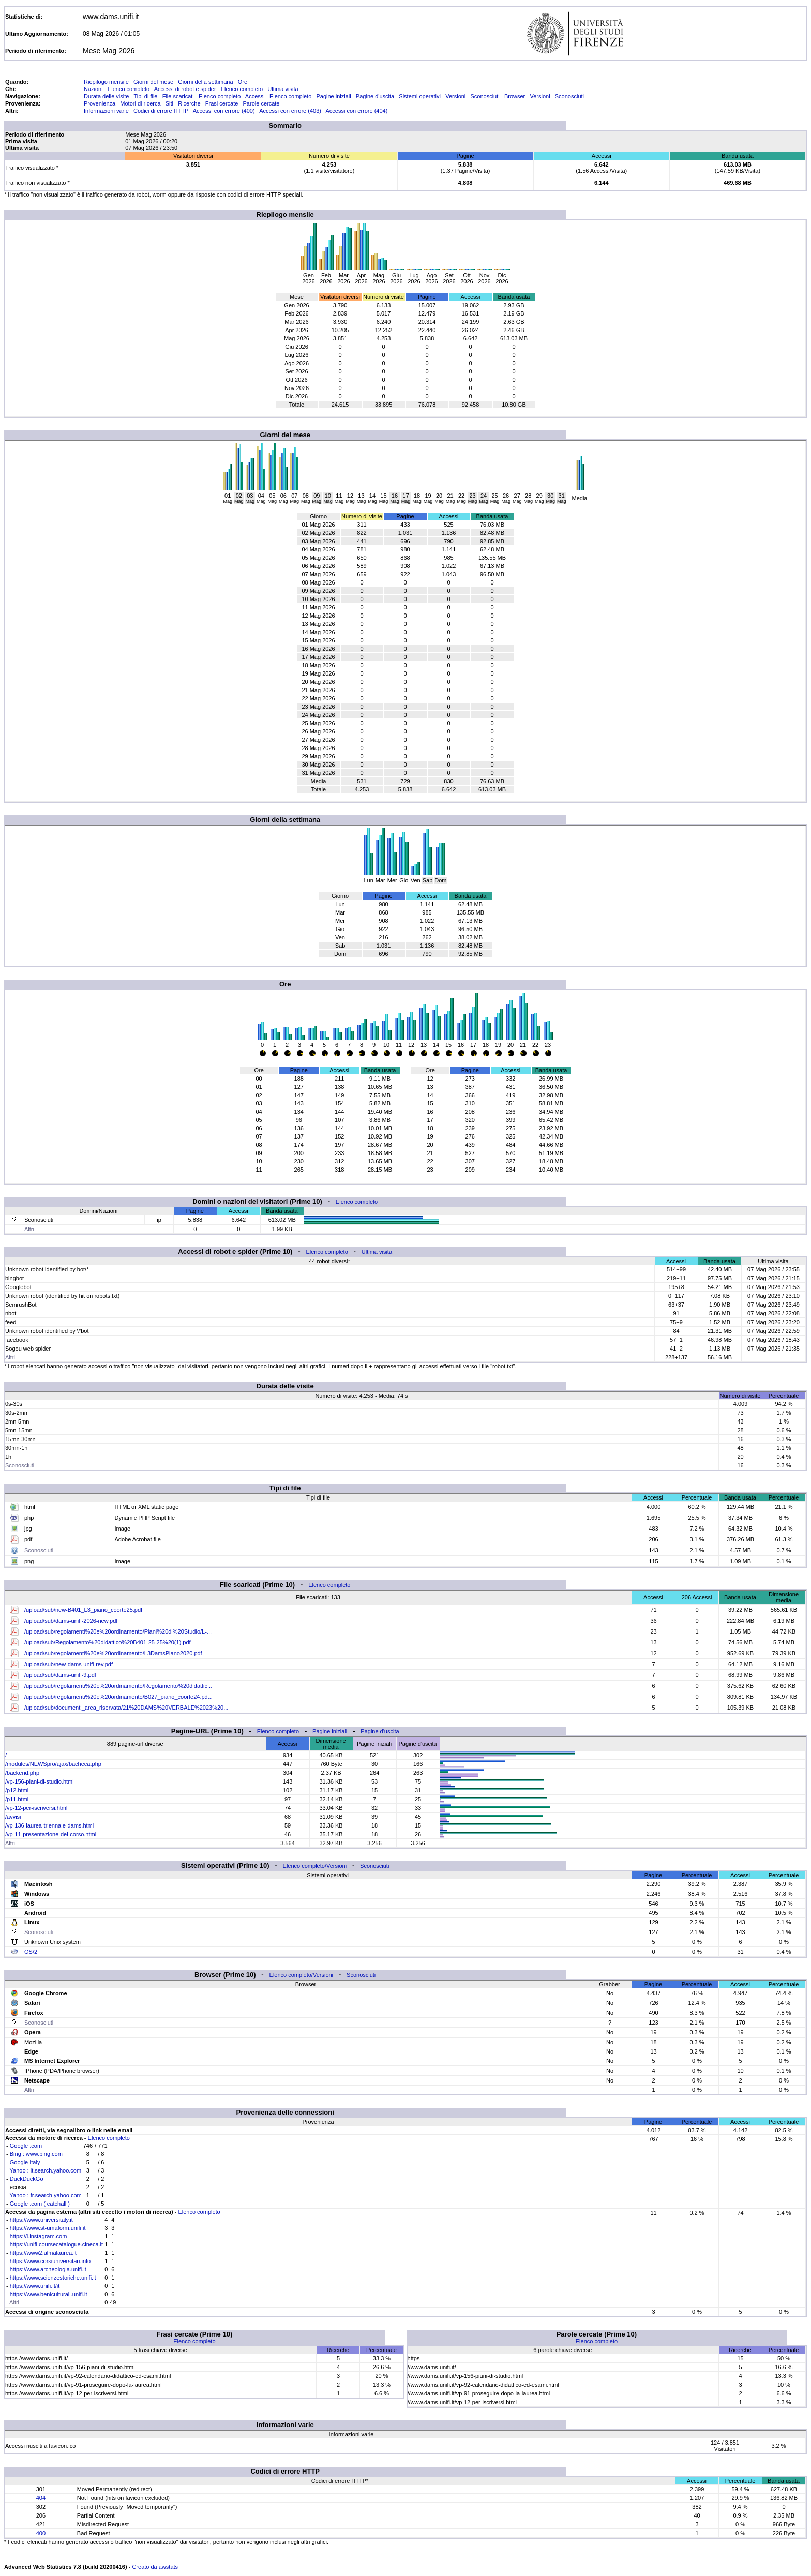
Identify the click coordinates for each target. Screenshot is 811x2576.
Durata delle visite (106, 96)
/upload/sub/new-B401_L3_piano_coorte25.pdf (83, 1610)
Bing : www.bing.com (36, 2154)
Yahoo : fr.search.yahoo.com (46, 2195)
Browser (514, 96)
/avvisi (13, 1817)
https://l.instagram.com (38, 2236)
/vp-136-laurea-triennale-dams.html (49, 1825)
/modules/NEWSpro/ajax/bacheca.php (53, 1764)
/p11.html (16, 1799)
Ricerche (189, 103)
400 (41, 2533)
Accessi (255, 96)
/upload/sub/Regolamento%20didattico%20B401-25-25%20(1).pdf (107, 1642)
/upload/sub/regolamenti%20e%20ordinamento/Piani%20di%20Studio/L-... (118, 1631)
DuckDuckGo (26, 2179)
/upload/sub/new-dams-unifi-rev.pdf (68, 1664)
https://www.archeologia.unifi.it (48, 2269)
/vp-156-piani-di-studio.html (39, 1781)
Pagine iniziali (333, 96)
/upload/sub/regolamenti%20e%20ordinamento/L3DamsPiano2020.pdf (113, 1653)
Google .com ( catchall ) (40, 2203)
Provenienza (99, 103)
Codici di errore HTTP (160, 111)
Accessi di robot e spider (185, 89)
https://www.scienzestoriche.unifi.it (53, 2277)
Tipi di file (145, 96)
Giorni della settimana (205, 82)
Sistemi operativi (420, 96)
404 (41, 2498)
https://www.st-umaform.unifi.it (48, 2228)
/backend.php (22, 1773)
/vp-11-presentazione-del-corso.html (50, 1834)
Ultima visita (282, 89)
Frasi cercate (221, 103)
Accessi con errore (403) (290, 111)
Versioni (455, 96)
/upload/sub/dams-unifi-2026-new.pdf (70, 1621)
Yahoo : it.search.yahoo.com (46, 2170)
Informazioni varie (106, 111)
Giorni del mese (153, 82)
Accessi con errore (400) (224, 111)
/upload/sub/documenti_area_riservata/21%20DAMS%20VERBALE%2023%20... (126, 1707)
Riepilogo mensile (106, 82)
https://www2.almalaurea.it (43, 2253)
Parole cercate (261, 103)
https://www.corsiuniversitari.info (50, 2261)
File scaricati (178, 96)
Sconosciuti (484, 96)
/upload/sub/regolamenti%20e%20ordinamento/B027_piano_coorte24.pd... (118, 1697)
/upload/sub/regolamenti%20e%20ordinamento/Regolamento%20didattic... (118, 1686)
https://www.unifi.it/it (35, 2286)
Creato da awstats (155, 2567)
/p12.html (16, 1790)
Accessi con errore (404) (357, 111)
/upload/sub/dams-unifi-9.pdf (60, 1675)
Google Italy (25, 2162)
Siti (169, 103)
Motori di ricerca (140, 103)
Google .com (26, 2146)
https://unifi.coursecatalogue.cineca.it (56, 2244)
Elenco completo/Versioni (315, 1866)
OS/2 (30, 1952)
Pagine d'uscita (375, 96)
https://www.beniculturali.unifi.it (48, 2294)
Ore (242, 82)
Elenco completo (128, 89)
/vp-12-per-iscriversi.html (36, 1808)
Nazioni (93, 89)
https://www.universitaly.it (41, 2219)
